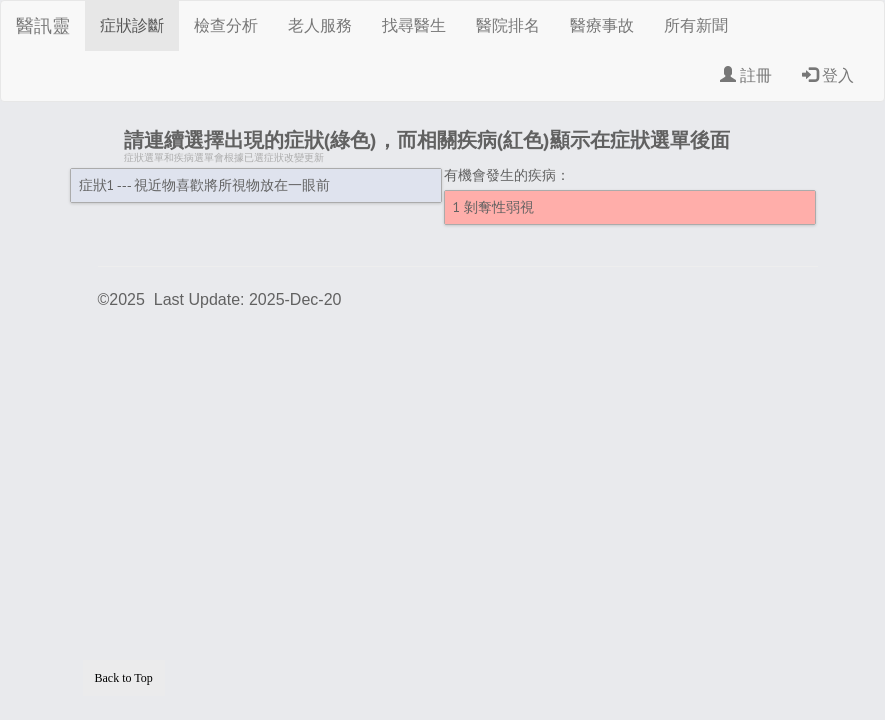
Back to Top (124, 678)
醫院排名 (508, 25)
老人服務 (320, 25)
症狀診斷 (132, 25)
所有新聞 (696, 25)
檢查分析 (226, 25)
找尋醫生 (414, 25)
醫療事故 (602, 25)
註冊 (746, 75)
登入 (828, 75)
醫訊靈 (43, 26)
